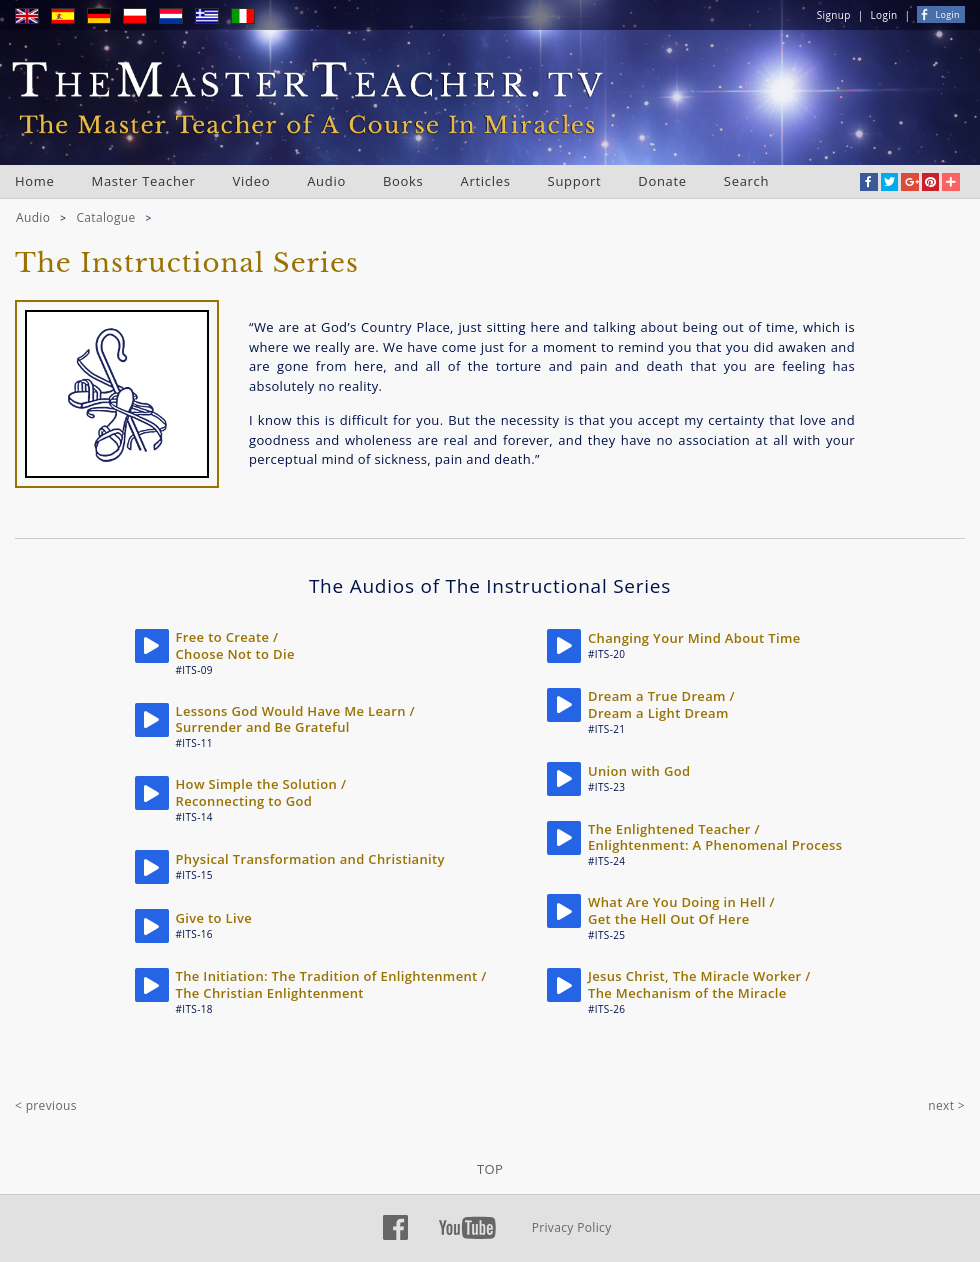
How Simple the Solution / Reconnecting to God (261, 792)
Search (746, 181)
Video (252, 181)
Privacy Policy (572, 1227)
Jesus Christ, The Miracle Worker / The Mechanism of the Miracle (699, 984)
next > (946, 1105)
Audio (326, 181)
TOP (490, 1169)
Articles (486, 181)
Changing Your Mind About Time (694, 638)
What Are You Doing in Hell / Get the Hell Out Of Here (681, 910)
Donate (662, 181)
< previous (46, 1105)
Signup (834, 15)
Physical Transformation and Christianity (310, 859)
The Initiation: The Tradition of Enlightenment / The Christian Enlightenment (331, 984)
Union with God (639, 771)
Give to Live (214, 918)
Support (575, 181)
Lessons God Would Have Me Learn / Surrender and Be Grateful (295, 719)
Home (35, 181)
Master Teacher (144, 181)
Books (403, 181)
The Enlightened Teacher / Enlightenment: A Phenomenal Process (715, 837)
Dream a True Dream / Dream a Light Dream (661, 704)
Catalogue (105, 217)
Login (884, 15)
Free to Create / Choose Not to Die (235, 645)
